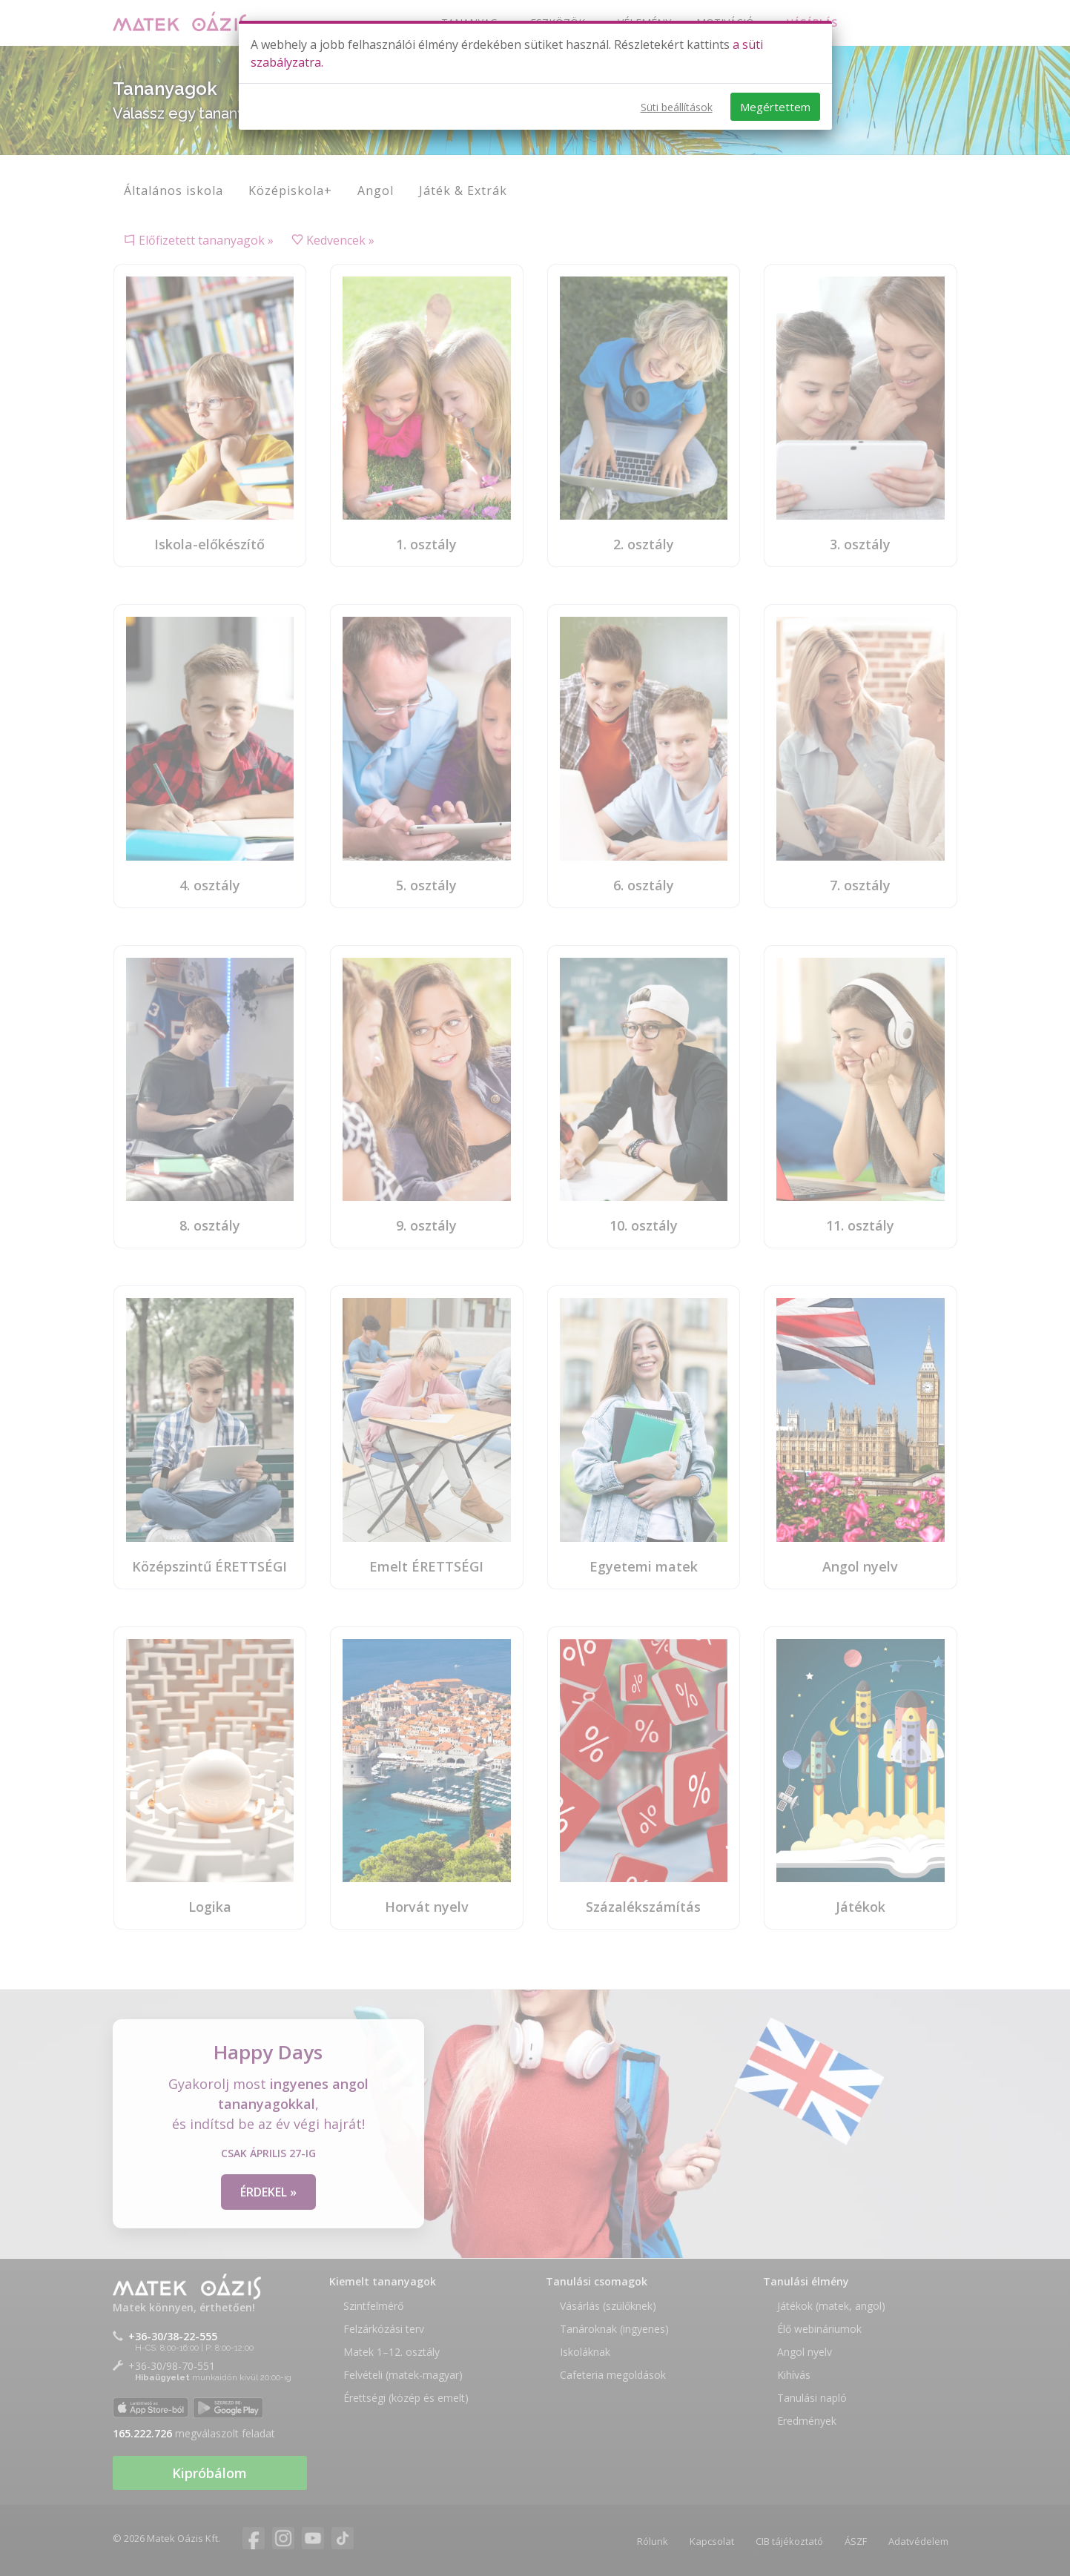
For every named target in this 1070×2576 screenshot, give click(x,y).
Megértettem (775, 106)
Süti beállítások (677, 107)
